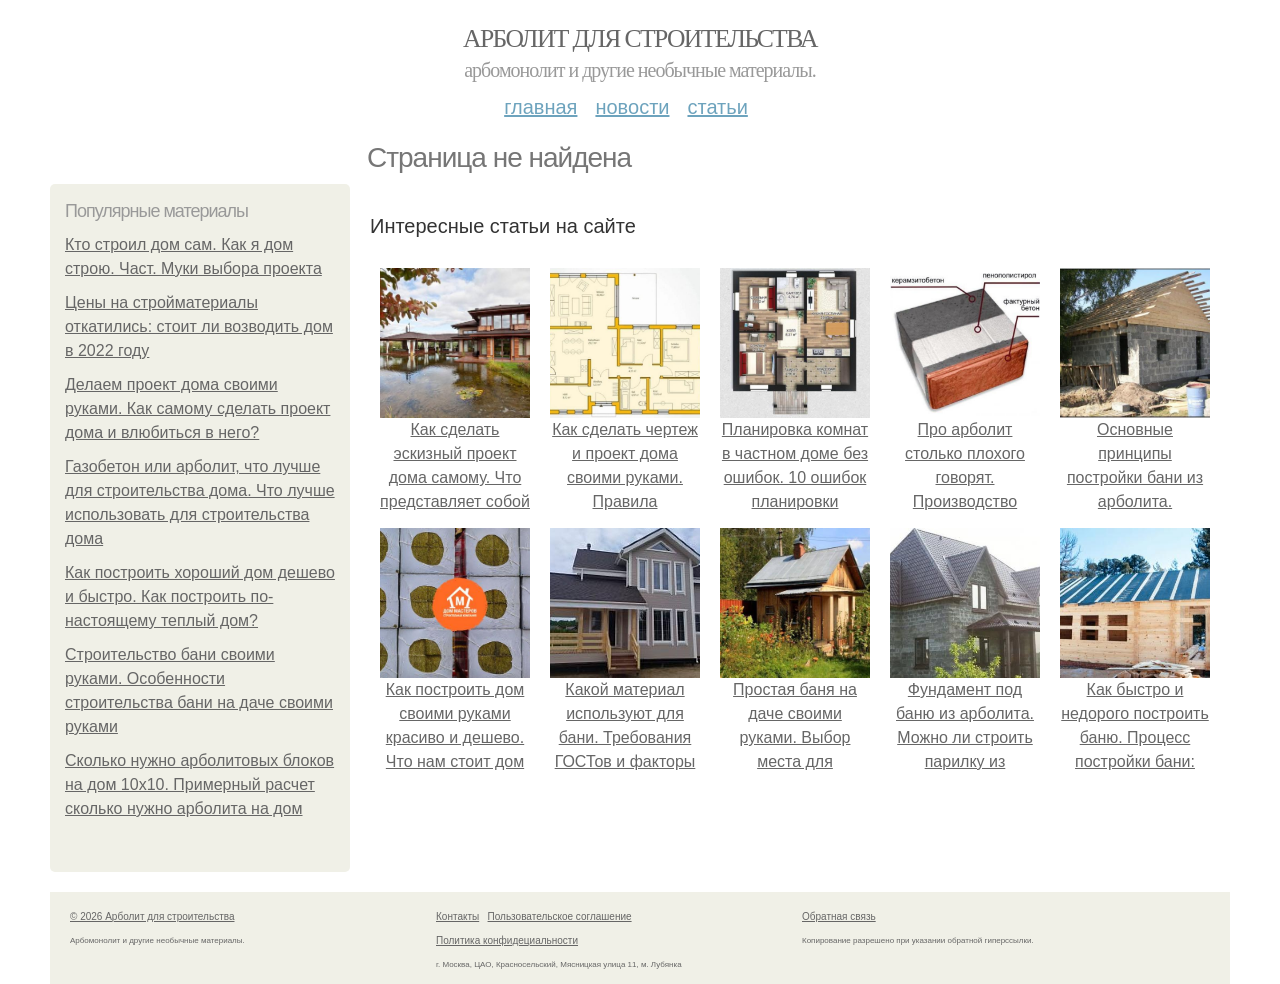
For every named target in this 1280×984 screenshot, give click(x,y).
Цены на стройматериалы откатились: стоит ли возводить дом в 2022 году (199, 326)
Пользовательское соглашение (560, 916)
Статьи (717, 107)
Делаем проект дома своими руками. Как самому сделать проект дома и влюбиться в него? (197, 408)
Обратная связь (839, 916)
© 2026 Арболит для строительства (152, 916)
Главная (540, 107)
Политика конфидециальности (507, 940)
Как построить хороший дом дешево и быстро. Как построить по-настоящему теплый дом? (200, 596)
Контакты (457, 916)
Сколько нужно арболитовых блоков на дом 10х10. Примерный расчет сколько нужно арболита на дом (199, 784)
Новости (632, 107)
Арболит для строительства (640, 38)
